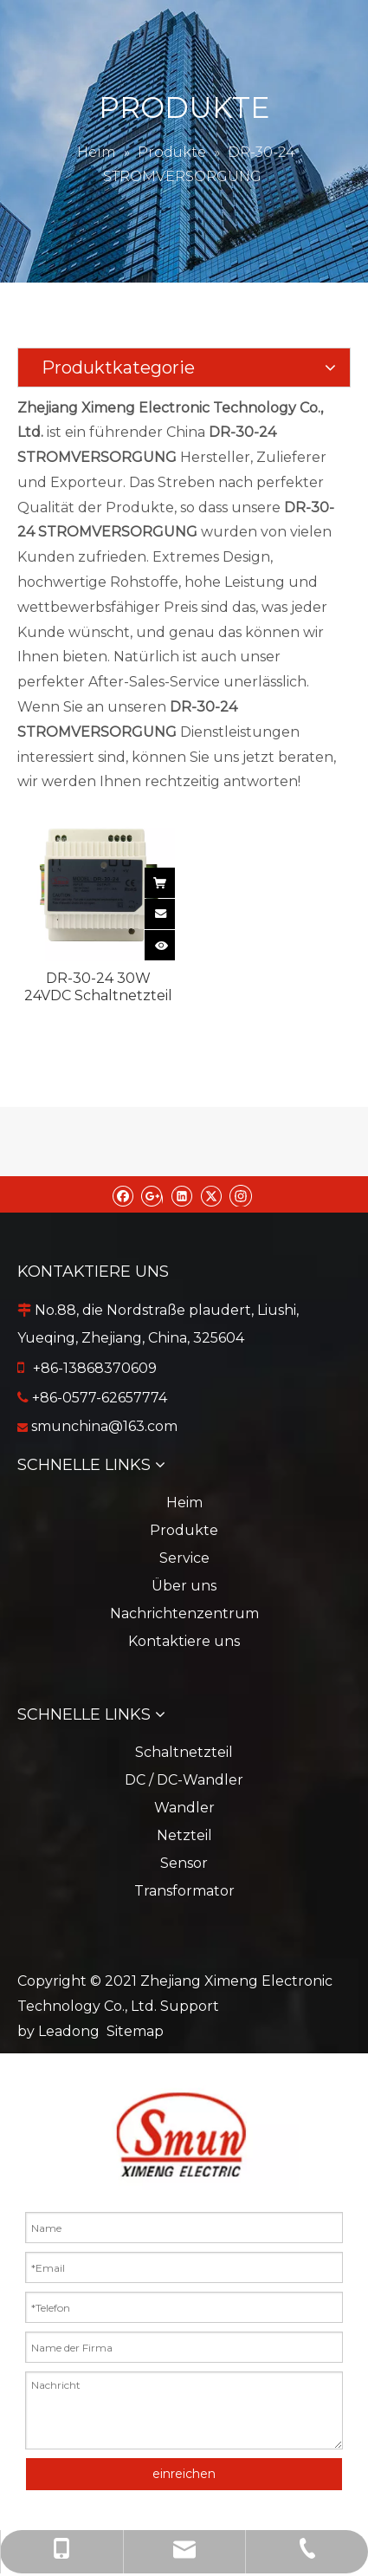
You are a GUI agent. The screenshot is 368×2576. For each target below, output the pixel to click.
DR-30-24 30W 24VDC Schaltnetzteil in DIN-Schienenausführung (98, 987)
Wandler (184, 1807)
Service (184, 1558)
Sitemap (135, 2031)
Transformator (184, 1891)
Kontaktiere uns (184, 1641)
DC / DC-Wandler (184, 1780)
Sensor (184, 1863)
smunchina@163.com (104, 1426)
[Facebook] (122, 1194)
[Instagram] (240, 1194)
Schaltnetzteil (184, 1752)
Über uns (184, 1585)
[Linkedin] (181, 1194)
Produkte (184, 1530)
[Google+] (152, 1194)
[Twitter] (211, 1194)
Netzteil (184, 1835)
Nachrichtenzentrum (184, 1613)
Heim (184, 1502)
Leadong (69, 2031)
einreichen (184, 2474)
